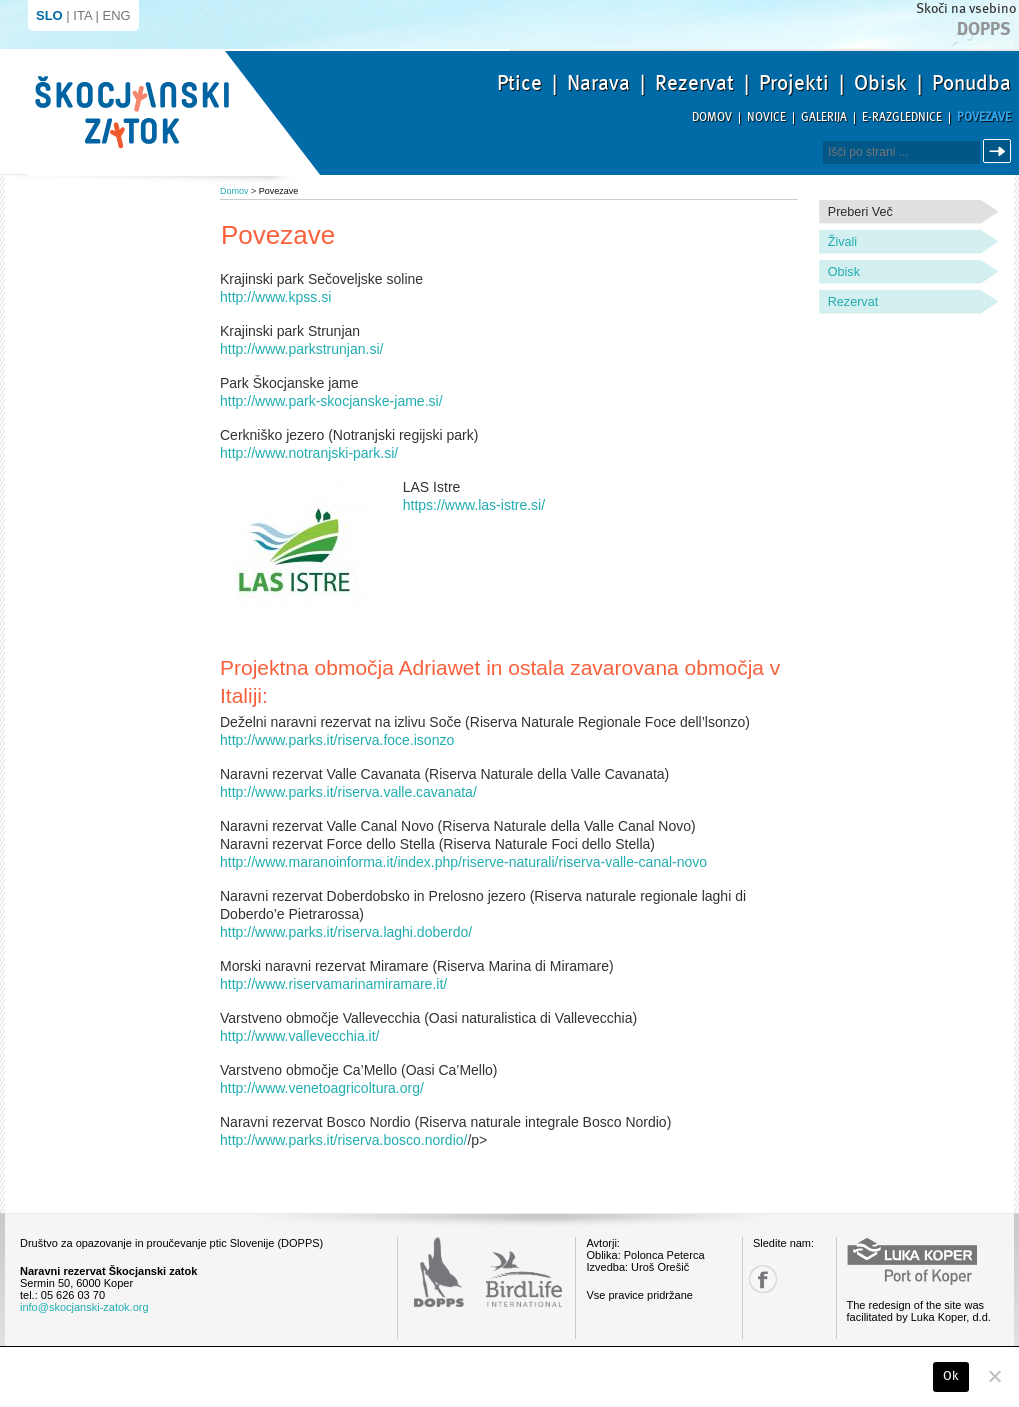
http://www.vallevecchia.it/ (300, 1036)
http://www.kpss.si (275, 297)
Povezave (984, 117)
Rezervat (694, 83)
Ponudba (971, 83)
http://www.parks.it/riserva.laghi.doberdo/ (346, 932)
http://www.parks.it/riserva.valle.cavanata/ (348, 792)
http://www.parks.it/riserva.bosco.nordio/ (343, 1140)
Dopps (984, 29)
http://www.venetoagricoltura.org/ (322, 1088)
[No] (994, 1376)
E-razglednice (902, 117)
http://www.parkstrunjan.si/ (301, 349)
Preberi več (860, 212)
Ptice (519, 83)
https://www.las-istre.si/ (474, 505)
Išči (1000, 151)
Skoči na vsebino (966, 8)
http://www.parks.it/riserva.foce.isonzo (337, 740)
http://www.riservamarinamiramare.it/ (333, 984)
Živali (842, 242)
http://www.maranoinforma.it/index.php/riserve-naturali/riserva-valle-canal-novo (463, 862)
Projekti (794, 83)
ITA (82, 15)
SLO (49, 15)
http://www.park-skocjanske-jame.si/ (331, 401)
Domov (712, 117)
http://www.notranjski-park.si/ (309, 453)
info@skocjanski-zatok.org (84, 1307)
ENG (117, 15)
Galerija (824, 117)
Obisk (880, 83)
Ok (951, 1376)
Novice (766, 117)
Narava (598, 83)
